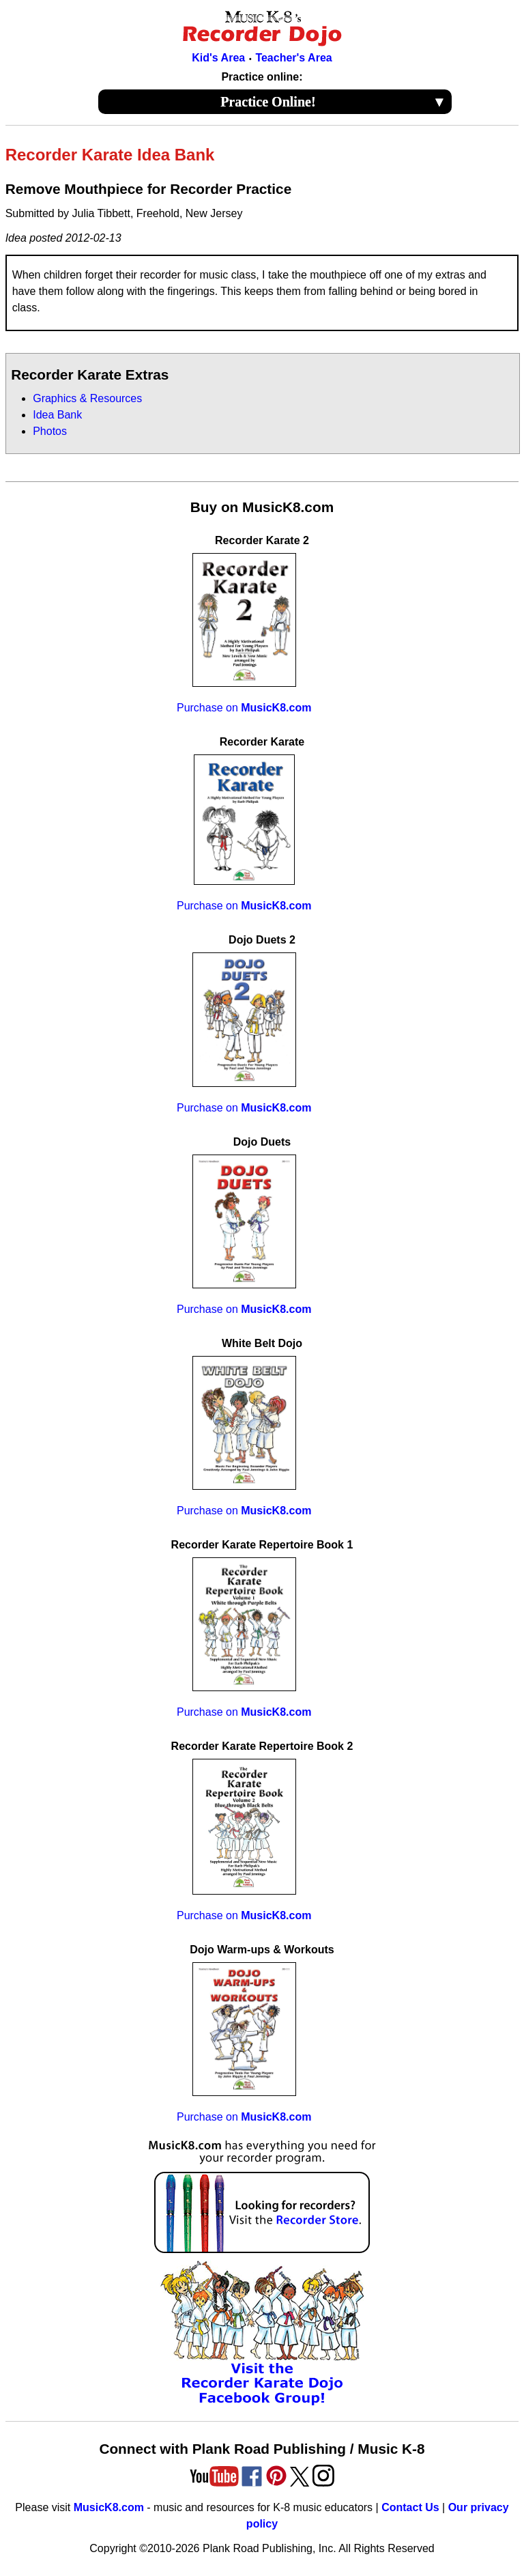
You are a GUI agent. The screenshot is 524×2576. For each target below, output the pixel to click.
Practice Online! (333, 102)
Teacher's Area (293, 57)
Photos (50, 431)
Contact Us (410, 2507)
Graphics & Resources (87, 398)
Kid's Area (218, 57)
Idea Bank (57, 415)
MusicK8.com (109, 2507)
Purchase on (244, 707)
